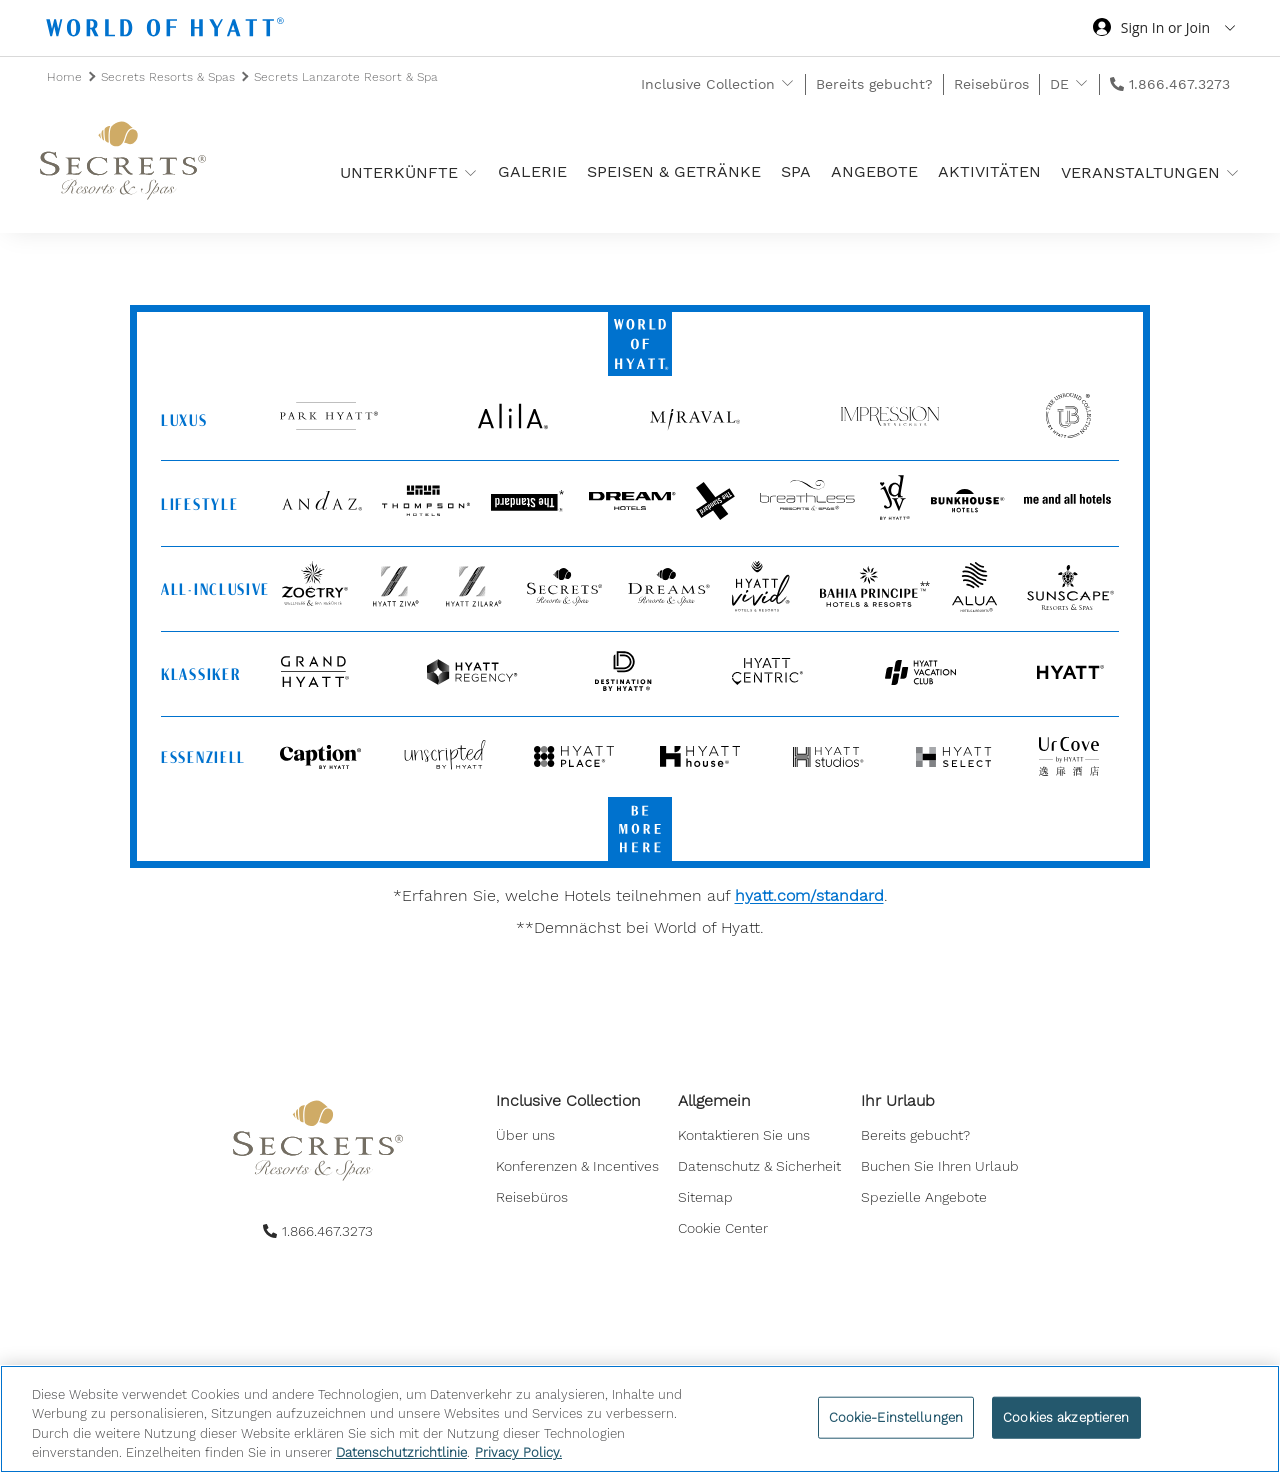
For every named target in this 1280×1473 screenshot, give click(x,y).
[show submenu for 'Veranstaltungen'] (1232, 172)
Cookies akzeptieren (1066, 1417)
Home (66, 77)
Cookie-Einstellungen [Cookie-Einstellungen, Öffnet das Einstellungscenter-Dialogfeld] (896, 1417)
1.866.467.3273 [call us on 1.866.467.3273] (1179, 84)
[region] (640, 1419)
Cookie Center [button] (723, 1232)
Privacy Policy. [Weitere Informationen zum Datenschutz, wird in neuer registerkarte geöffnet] (518, 1452)
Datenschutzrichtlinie (401, 1452)
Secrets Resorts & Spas (170, 77)
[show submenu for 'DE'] (1081, 83)
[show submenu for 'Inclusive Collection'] (787, 83)
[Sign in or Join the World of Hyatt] (1164, 30)
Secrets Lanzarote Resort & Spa (346, 77)
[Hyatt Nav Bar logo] (167, 30)
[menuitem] (577, 1139)
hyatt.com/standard (809, 895)
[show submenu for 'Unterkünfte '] (470, 172)
